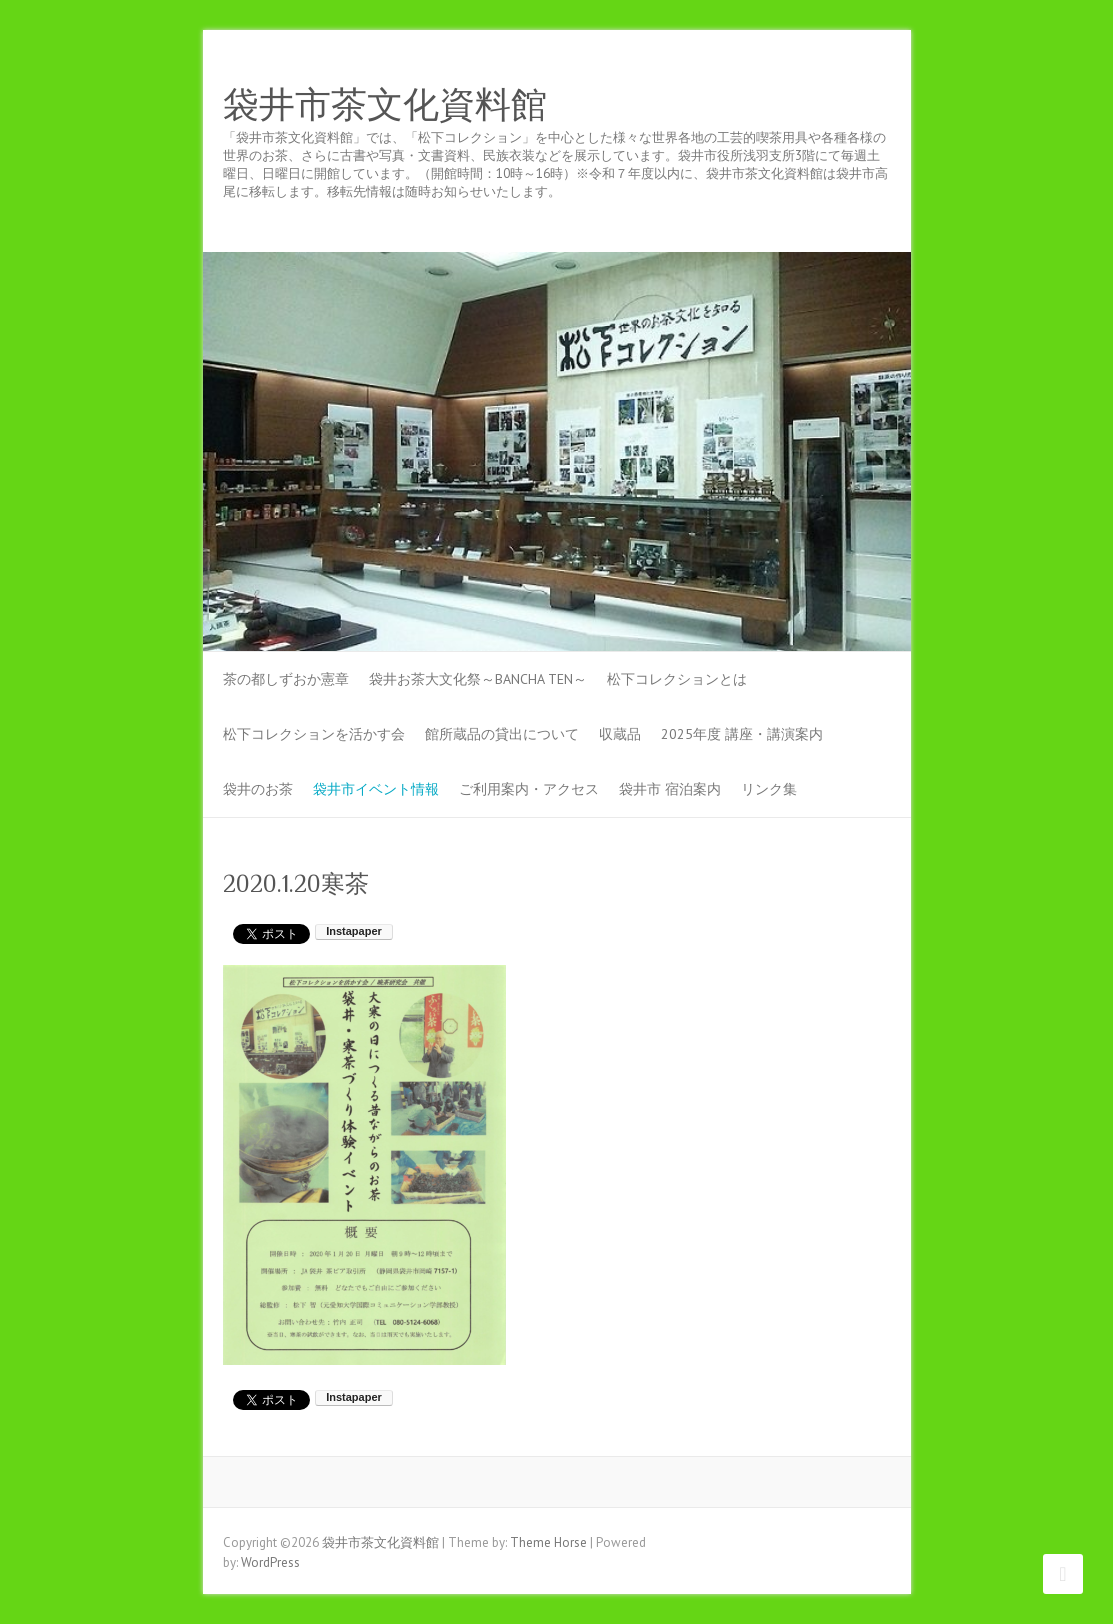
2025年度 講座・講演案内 (742, 734)
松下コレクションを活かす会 (314, 734)
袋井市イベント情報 (376, 789)
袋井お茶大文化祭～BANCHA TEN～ (478, 679)
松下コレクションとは (677, 679)
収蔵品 (620, 734)
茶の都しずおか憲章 (286, 679)
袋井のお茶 (258, 789)
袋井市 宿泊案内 (670, 789)
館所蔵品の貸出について (502, 734)
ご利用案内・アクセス (529, 789)
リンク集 (769, 789)
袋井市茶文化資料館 (385, 105)
